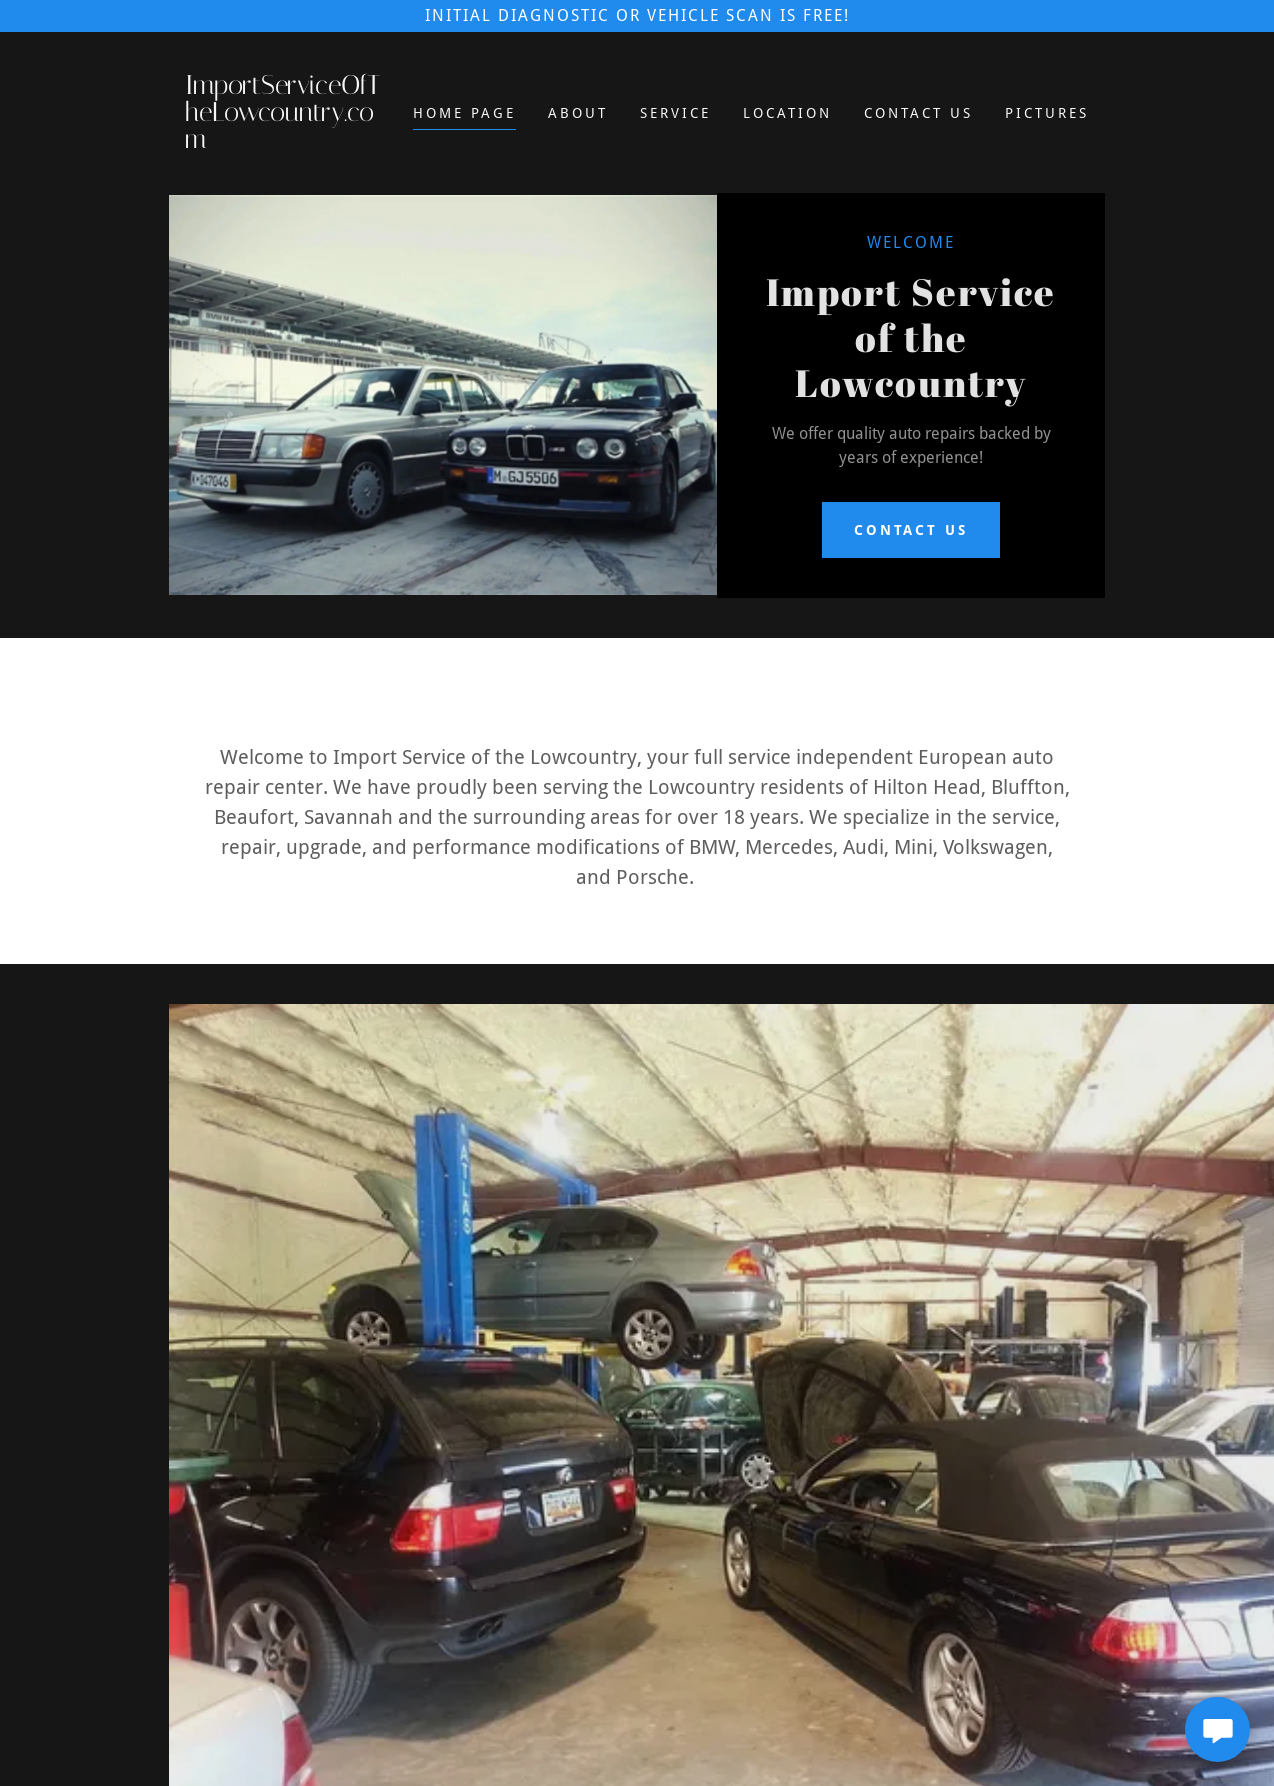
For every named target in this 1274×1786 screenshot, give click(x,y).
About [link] (578, 113)
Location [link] (787, 113)
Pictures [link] (1047, 113)
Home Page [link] (464, 113)
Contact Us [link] (918, 113)
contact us (911, 530)
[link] (286, 142)
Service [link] (675, 113)
